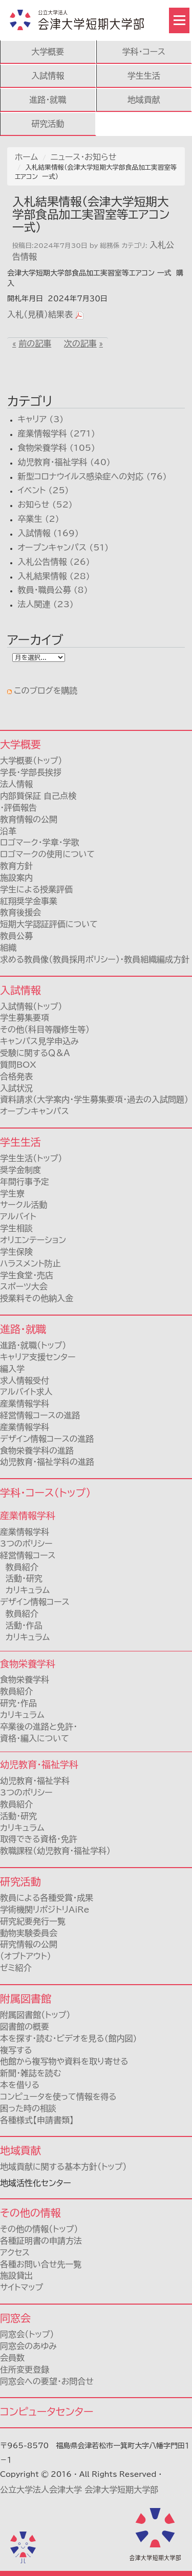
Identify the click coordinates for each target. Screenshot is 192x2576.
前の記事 (34, 343)
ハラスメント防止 (30, 1263)
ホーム (26, 157)
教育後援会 (20, 912)
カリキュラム (25, 1590)
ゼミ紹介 (16, 1968)
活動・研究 (21, 1578)
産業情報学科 (24, 1532)
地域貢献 (143, 100)
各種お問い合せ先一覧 (40, 2264)
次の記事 (80, 343)
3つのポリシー (26, 1543)
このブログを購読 (45, 690)
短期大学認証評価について (49, 924)
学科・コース (143, 52)
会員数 (12, 2358)
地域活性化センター (35, 2183)
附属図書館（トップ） (35, 2015)
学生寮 (12, 1193)
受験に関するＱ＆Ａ (35, 1053)
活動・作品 (21, 1625)
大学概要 (47, 52)
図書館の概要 (24, 2026)
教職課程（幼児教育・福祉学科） (55, 1851)
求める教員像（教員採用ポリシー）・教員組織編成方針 (94, 959)
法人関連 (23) (45, 604)
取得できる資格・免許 (38, 1839)
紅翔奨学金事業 (28, 901)
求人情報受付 (24, 1380)
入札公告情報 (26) (53, 562)
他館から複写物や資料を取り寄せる (64, 2061)
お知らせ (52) (44, 504)
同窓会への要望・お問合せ (47, 2381)
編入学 (12, 1369)
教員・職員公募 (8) (52, 590)
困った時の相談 (28, 2108)
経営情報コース (27, 1555)
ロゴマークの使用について (47, 854)
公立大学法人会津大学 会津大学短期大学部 (79, 2490)
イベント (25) (43, 490)
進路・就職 (47, 100)
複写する (16, 2050)
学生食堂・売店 (26, 1275)
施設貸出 (16, 2275)
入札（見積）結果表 (40, 314)
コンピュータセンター (46, 2411)
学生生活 (143, 76)
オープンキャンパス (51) (63, 547)
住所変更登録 (24, 2369)
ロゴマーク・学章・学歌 (39, 842)
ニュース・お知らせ (83, 157)
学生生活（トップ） (31, 1158)
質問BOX (18, 1065)
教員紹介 (19, 1567)
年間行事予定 (24, 1182)
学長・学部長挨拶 (30, 772)
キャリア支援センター (38, 1357)
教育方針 (16, 866)
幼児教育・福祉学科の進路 (47, 1462)
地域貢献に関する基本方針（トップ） (63, 2167)
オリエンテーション (33, 1240)
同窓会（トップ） (27, 2334)
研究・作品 (18, 1703)
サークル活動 (23, 1205)
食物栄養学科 (24, 1679)
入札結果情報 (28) (53, 576)
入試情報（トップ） (31, 1006)
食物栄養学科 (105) (56, 448)
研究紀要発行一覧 (33, 1921)
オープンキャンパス (34, 1111)
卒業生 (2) (38, 519)
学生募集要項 (24, 1018)
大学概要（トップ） (31, 760)
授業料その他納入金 (36, 1298)
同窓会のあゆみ (28, 2346)
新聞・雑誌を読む (30, 2073)
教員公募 (16, 936)
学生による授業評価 (36, 889)
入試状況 (16, 1088)
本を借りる (19, 2085)
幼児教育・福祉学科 (35, 1781)
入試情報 (47, 76)
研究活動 (47, 124)
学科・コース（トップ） (45, 1492)
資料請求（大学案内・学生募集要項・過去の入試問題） (94, 1099)
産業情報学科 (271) (56, 433)
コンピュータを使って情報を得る (58, 2096)
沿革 (8, 831)
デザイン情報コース (35, 1602)
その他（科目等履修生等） (45, 1029)
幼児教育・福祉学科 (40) (63, 462)
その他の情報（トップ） (39, 2229)
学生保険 (16, 1252)
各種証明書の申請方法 (41, 2241)
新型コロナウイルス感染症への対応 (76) (91, 476)
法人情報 (16, 784)
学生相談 (16, 1228)
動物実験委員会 (28, 1933)
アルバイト (18, 1216)
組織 (8, 948)
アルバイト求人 (26, 1392)
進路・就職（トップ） (33, 1345)
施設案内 (16, 877)
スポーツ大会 (24, 1286)
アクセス (15, 2252)
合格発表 (16, 1076)
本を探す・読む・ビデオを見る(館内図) (68, 2038)
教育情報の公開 (28, 819)
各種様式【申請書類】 (37, 2120)
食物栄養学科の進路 (37, 1450)
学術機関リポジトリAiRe (45, 1909)
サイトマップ (21, 2287)
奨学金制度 (20, 1170)
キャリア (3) (40, 419)
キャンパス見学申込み (39, 1041)
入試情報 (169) (47, 533)
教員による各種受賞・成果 (46, 1898)
